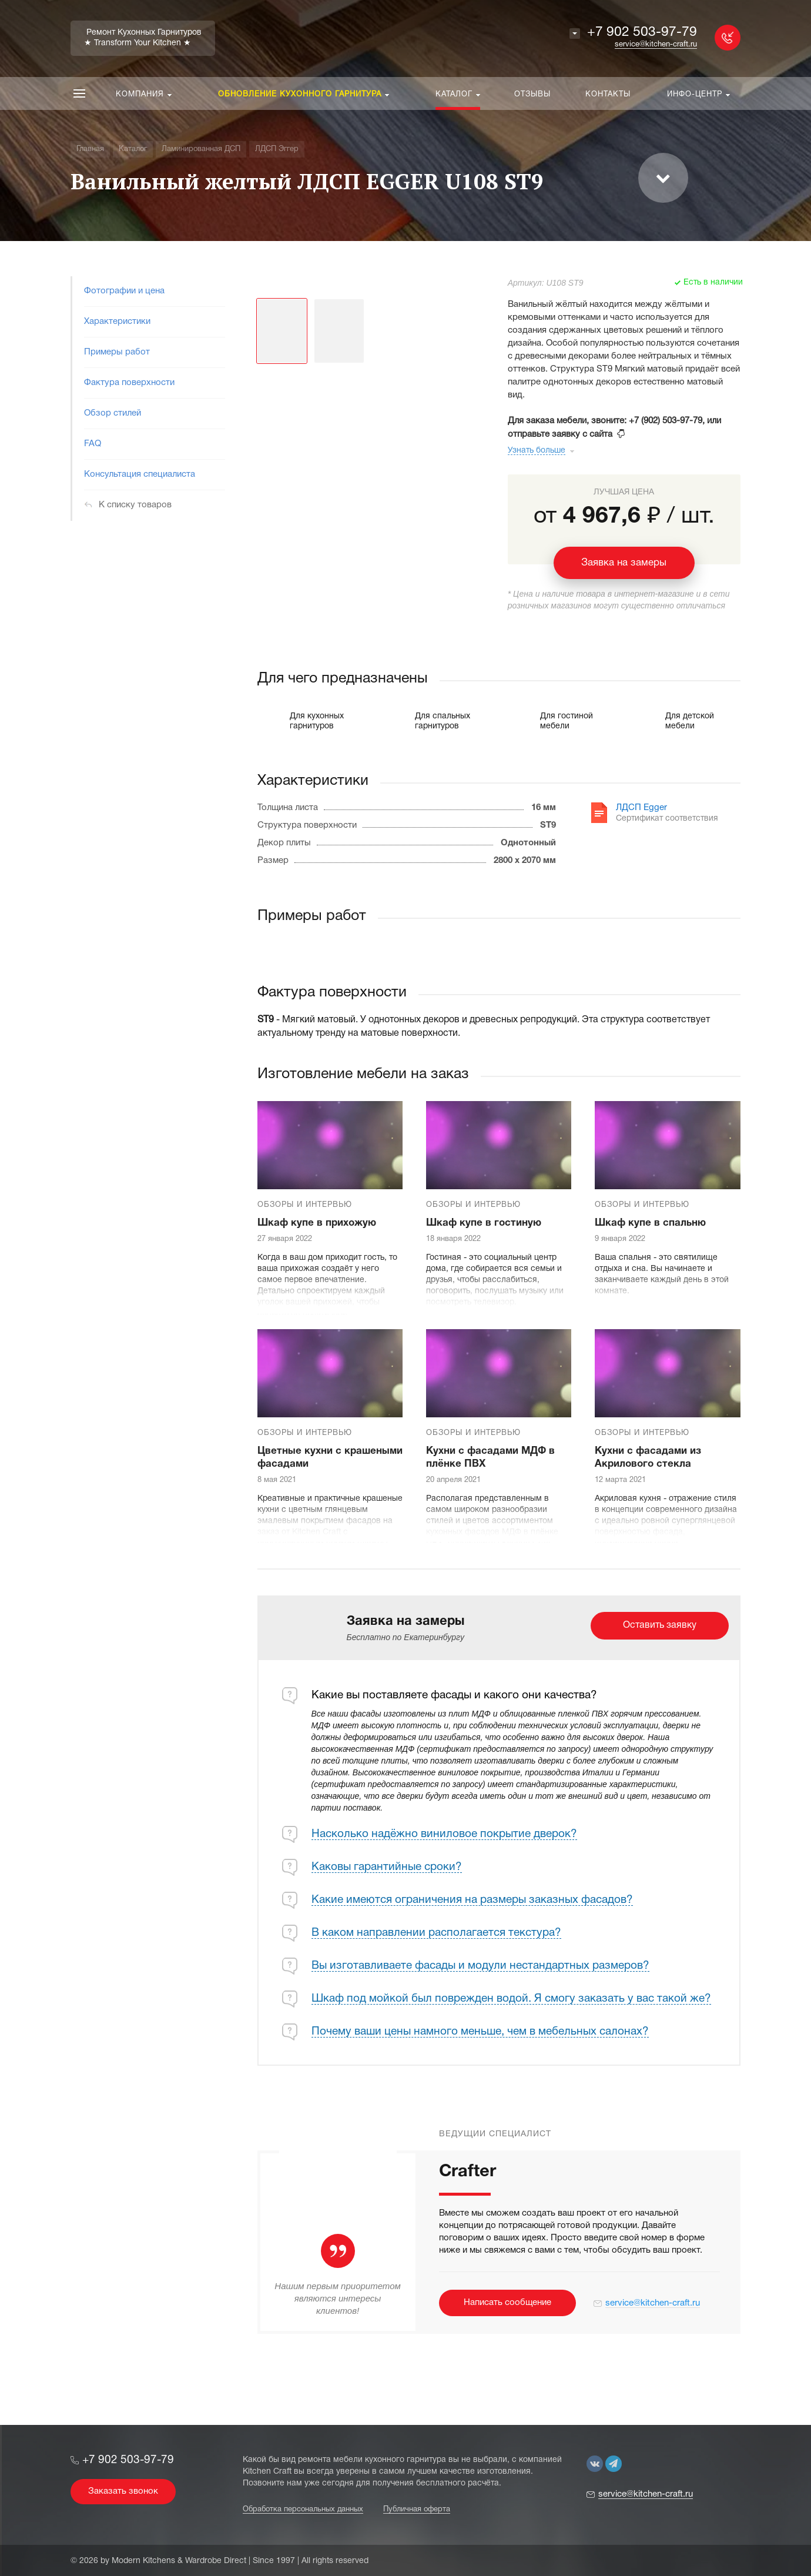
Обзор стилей (112, 413)
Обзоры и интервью (304, 1205)
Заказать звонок (123, 2491)
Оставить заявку (659, 1625)
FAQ (92, 444)
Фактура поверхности (129, 383)
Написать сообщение (507, 2303)
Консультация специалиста (139, 474)
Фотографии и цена (124, 291)
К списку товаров (135, 505)
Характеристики (117, 321)
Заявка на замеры (623, 562)
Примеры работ (117, 352)
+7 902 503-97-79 (642, 32)
